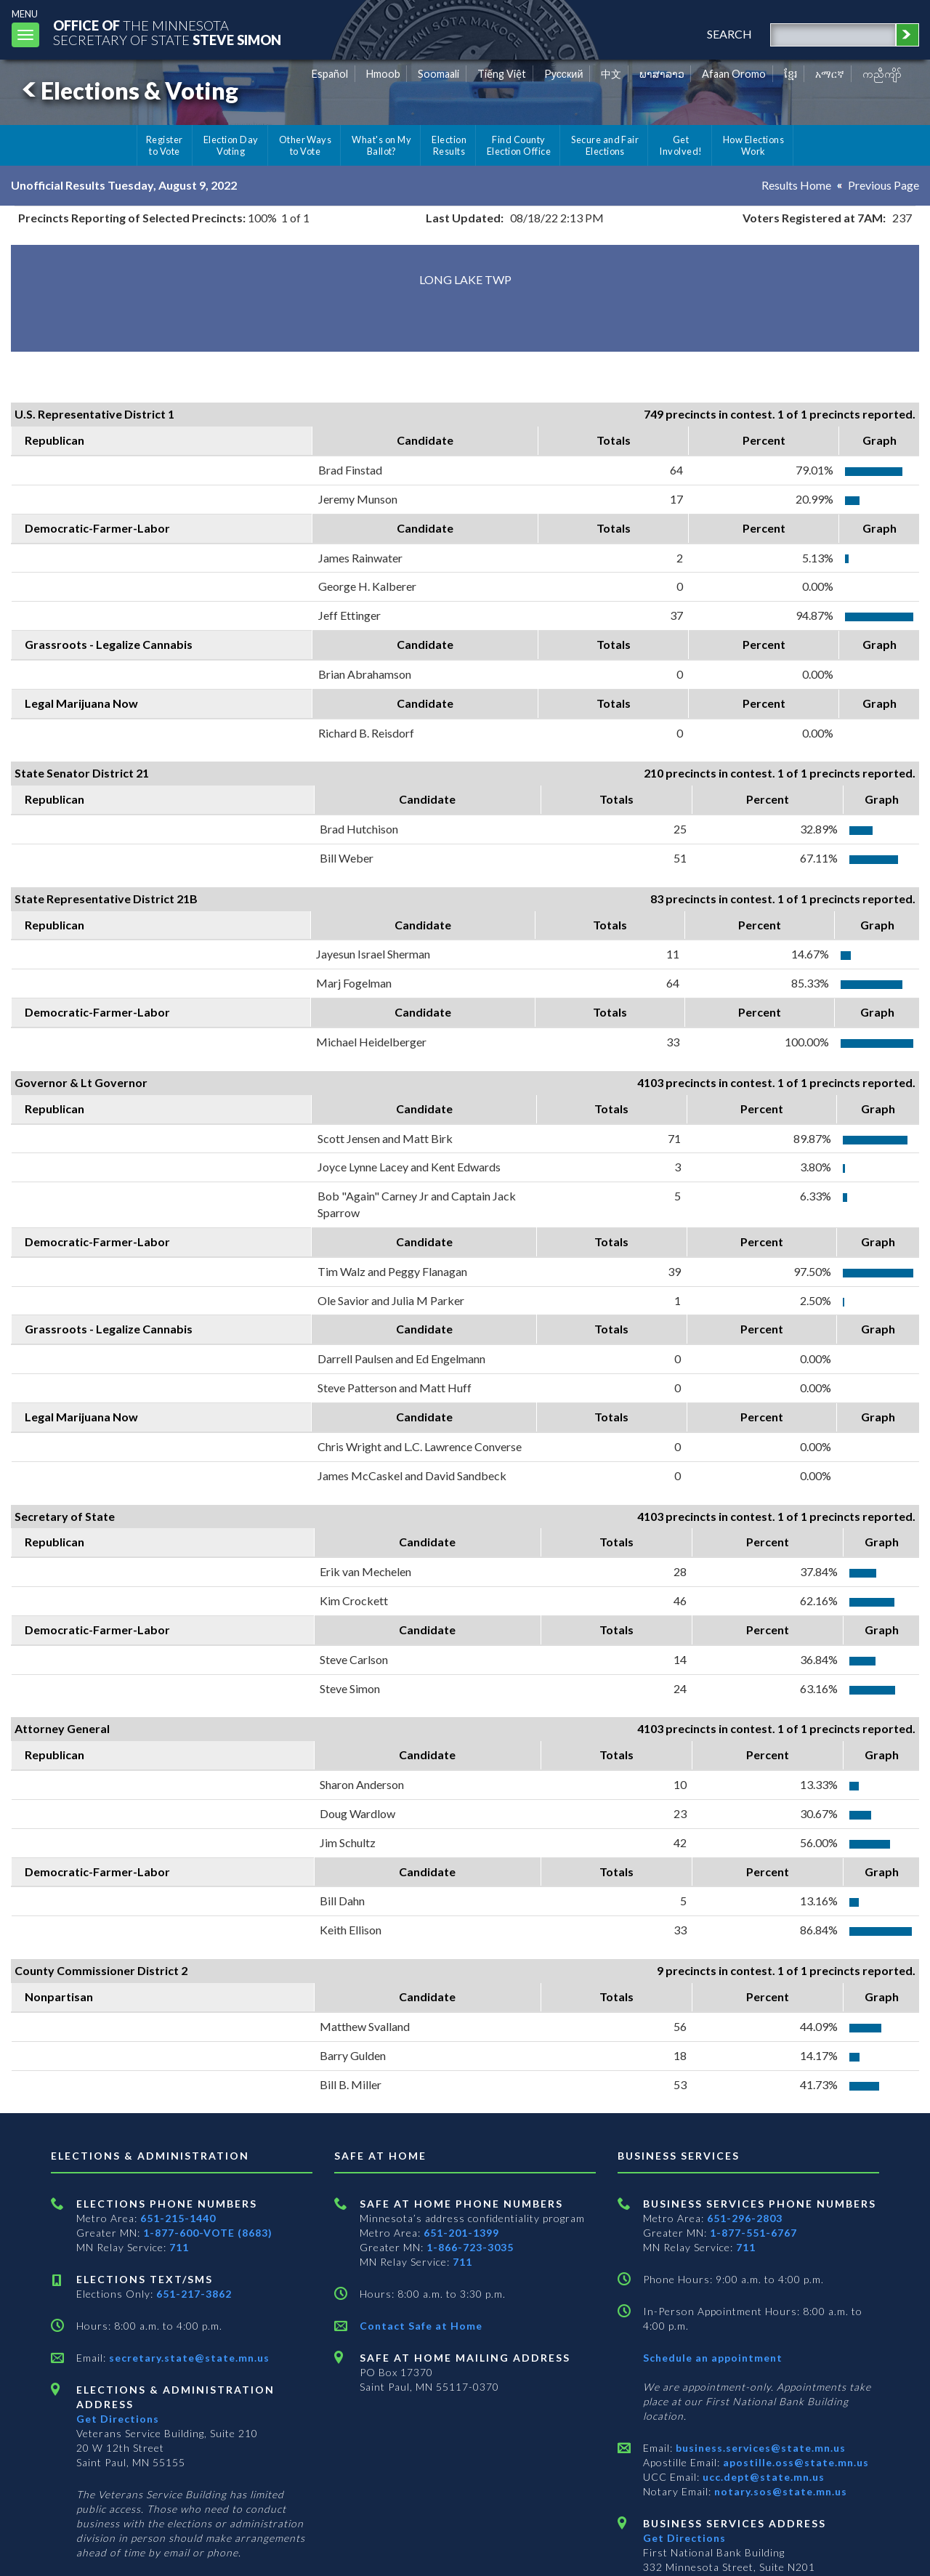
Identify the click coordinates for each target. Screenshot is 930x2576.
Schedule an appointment (713, 2357)
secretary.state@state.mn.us (188, 2357)
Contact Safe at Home (421, 2325)
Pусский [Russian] (563, 74)
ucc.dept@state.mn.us (762, 2477)
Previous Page (883, 185)
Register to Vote (164, 145)
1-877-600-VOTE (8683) (207, 2232)
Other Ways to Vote (305, 145)
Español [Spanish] (330, 74)
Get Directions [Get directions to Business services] (684, 2538)
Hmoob (383, 74)
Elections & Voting (127, 90)
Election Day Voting (231, 145)
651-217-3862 (194, 2294)
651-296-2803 (745, 2218)
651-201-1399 (461, 2232)
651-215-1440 (178, 2218)
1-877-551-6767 (753, 2232)
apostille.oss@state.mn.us (794, 2462)
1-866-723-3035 (470, 2247)
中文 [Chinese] (611, 74)
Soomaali (438, 74)
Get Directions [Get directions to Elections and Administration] (117, 2419)
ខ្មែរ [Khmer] (791, 74)
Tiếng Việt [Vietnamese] (501, 74)
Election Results (449, 145)
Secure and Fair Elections (605, 145)
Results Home (796, 185)
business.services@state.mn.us (759, 2448)
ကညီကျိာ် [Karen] (882, 74)
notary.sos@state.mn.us (779, 2491)
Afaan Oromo (734, 74)
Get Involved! (680, 145)
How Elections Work (753, 145)
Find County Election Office (519, 145)
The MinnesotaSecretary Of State (167, 32)
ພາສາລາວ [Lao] (661, 74)
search (729, 34)
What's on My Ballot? (381, 145)
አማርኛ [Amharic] (829, 74)
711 (179, 2247)
